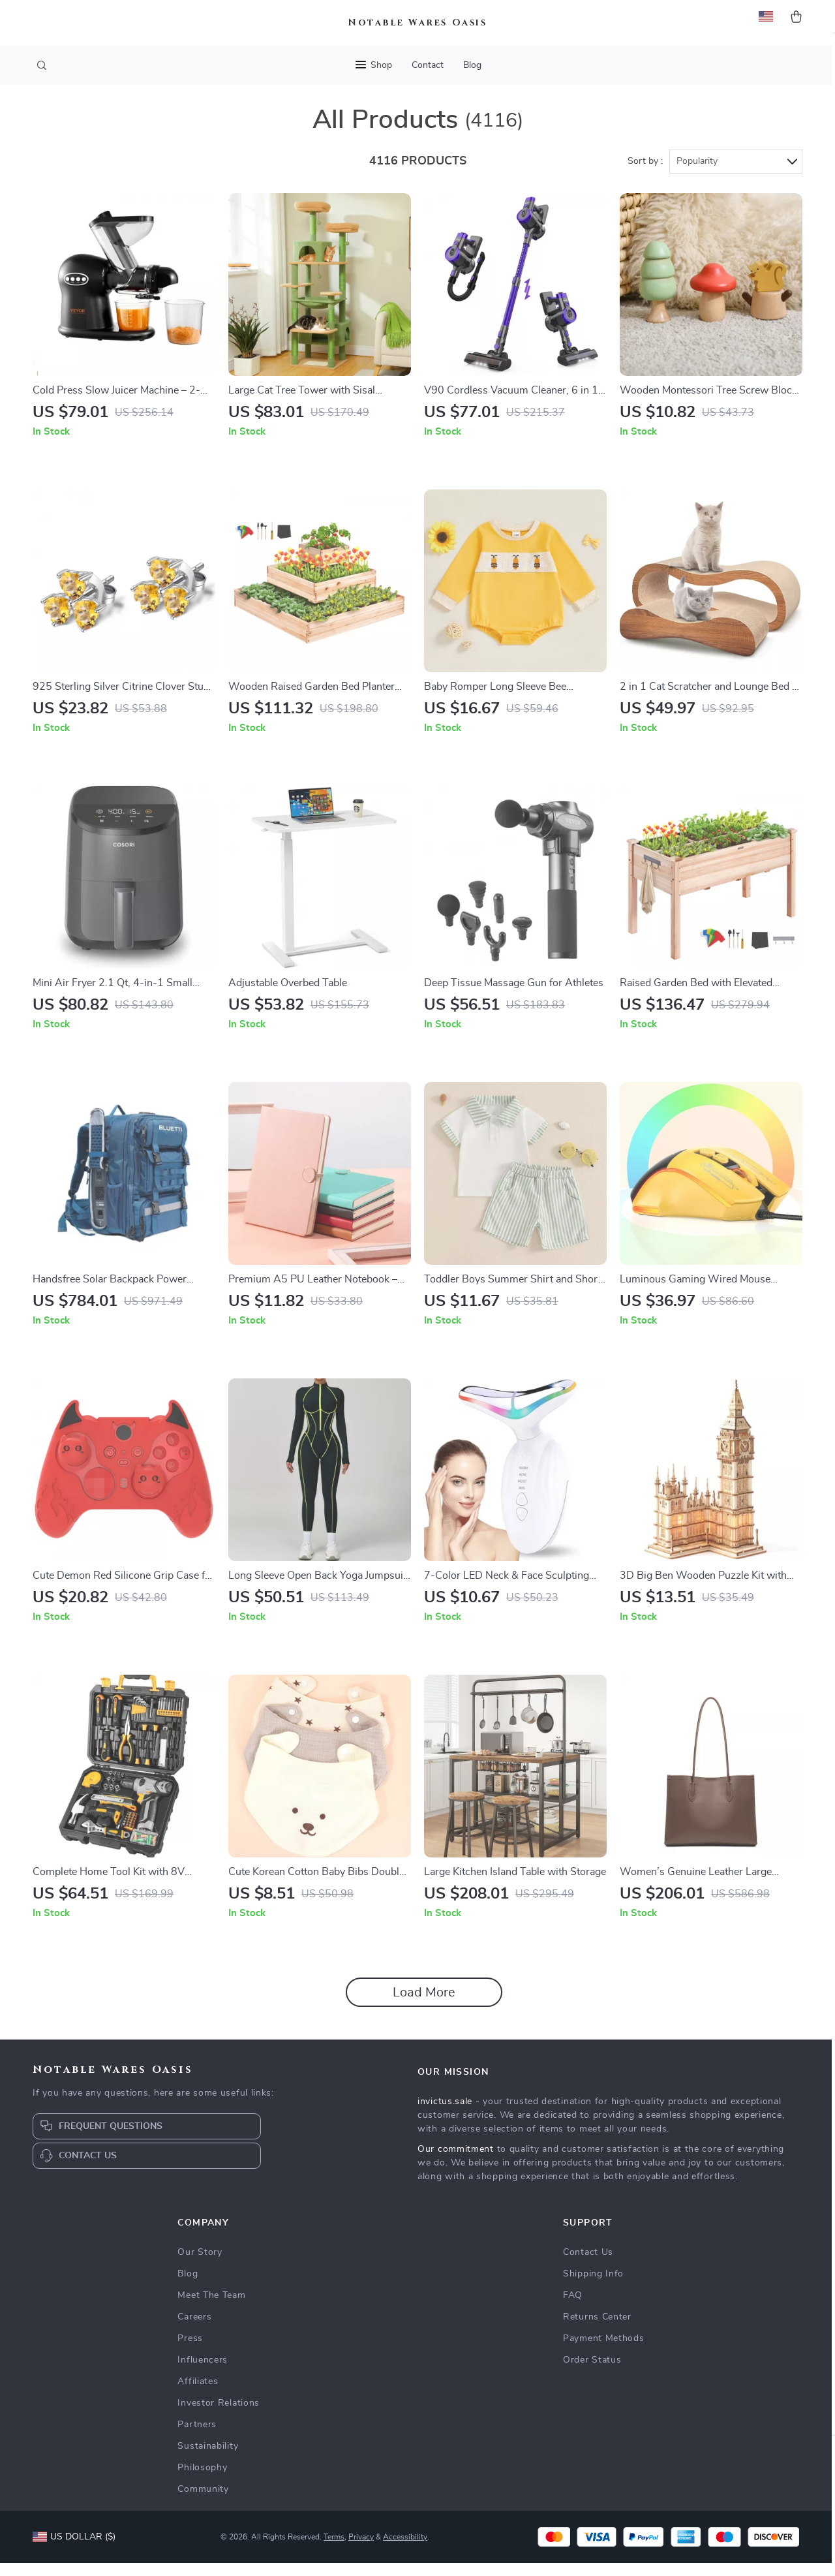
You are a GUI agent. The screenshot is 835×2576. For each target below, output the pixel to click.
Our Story (199, 2265)
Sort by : (645, 174)
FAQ (573, 2308)
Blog (472, 65)
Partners (197, 2437)
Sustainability (207, 2459)
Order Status (592, 2373)
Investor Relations (218, 2416)
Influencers (202, 2373)
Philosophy (202, 2480)
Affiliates (197, 2394)
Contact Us (588, 2265)
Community (202, 2502)
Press (190, 2351)
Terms (334, 2550)
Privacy (361, 2550)
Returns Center (597, 2330)
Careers (194, 2330)
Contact (428, 65)
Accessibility (405, 2550)
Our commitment (456, 2162)
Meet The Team (211, 2308)
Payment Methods (604, 2351)
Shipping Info (593, 2286)
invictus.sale (445, 2114)
